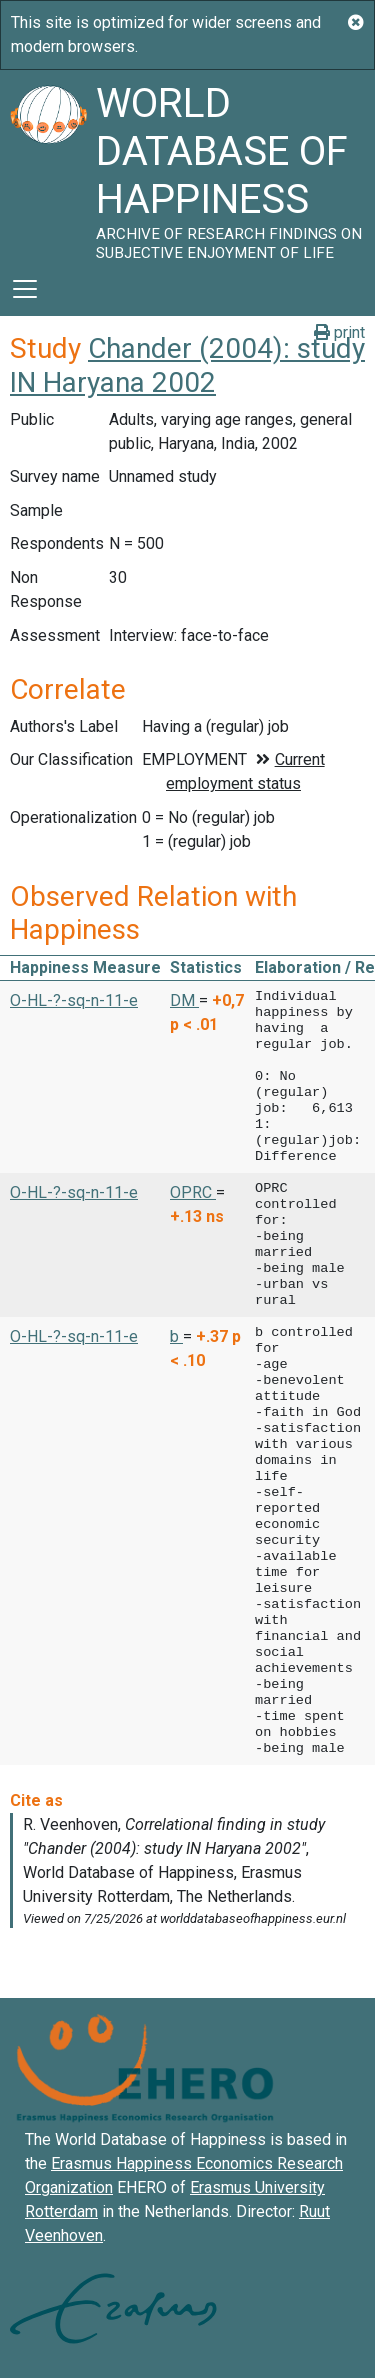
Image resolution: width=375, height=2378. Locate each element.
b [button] (176, 1336)
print (339, 332)
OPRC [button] (193, 1192)
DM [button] (184, 1000)
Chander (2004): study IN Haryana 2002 (187, 365)
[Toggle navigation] (25, 289)
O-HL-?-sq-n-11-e (74, 1000)
